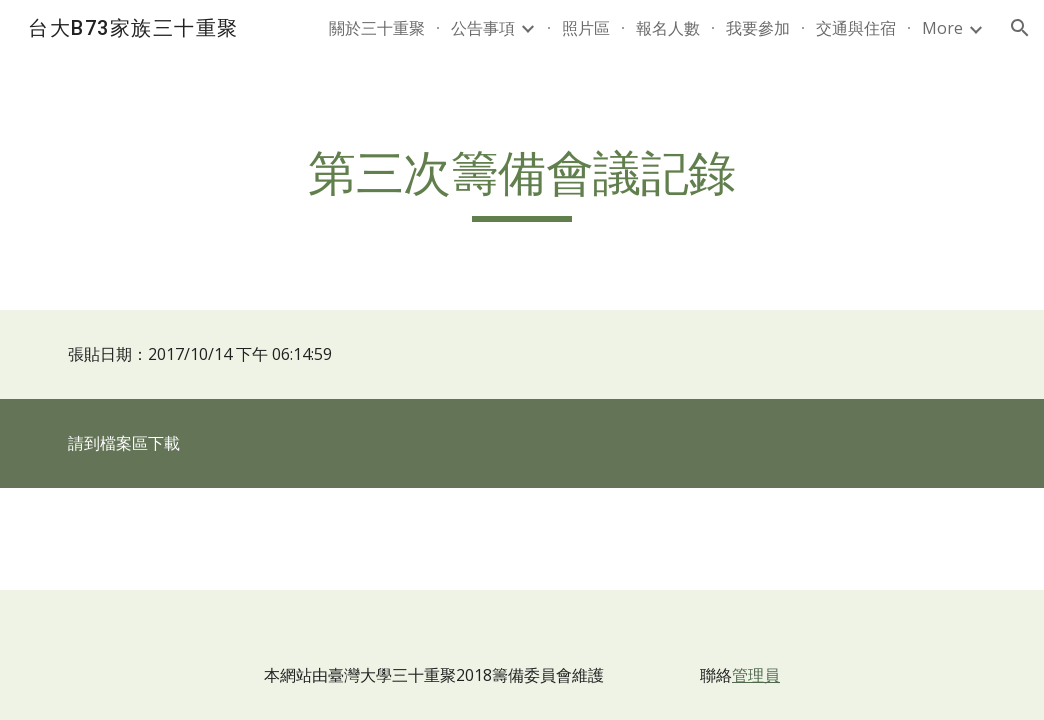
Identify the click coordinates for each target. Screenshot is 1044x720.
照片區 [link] (586, 28)
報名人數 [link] (668, 28)
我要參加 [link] (758, 28)
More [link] (942, 28)
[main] (522, 183)
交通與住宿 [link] (856, 28)
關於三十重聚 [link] (377, 28)
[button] (1020, 28)
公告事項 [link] (483, 28)
